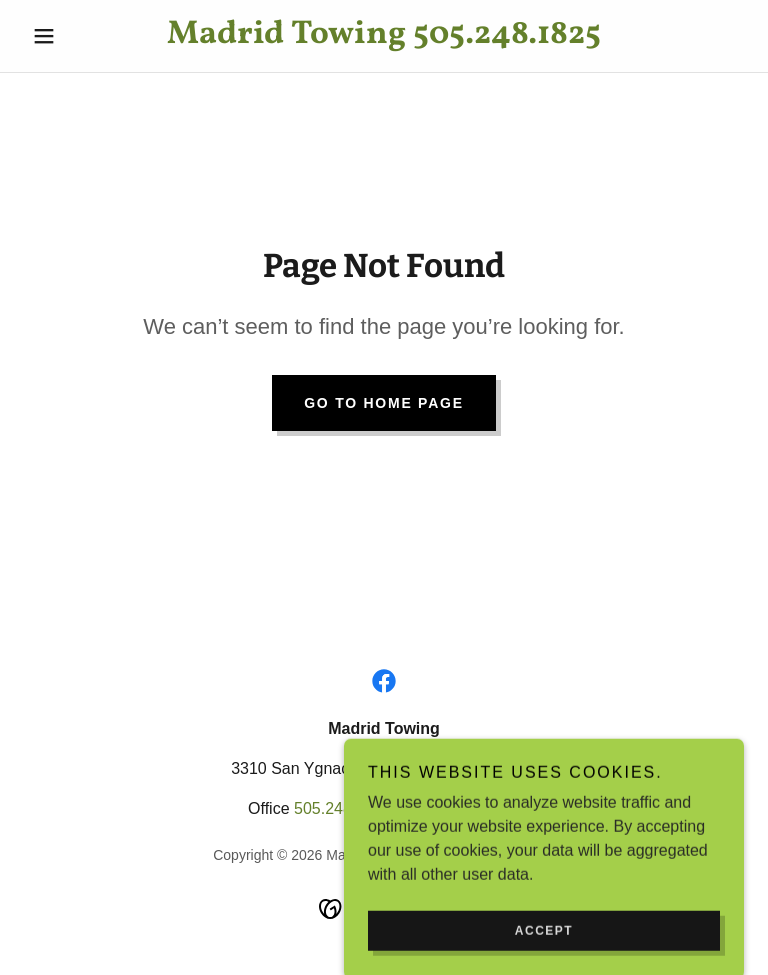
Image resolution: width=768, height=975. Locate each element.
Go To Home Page (384, 403)
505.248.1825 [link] (343, 808)
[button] (78, 36)
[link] (384, 37)
